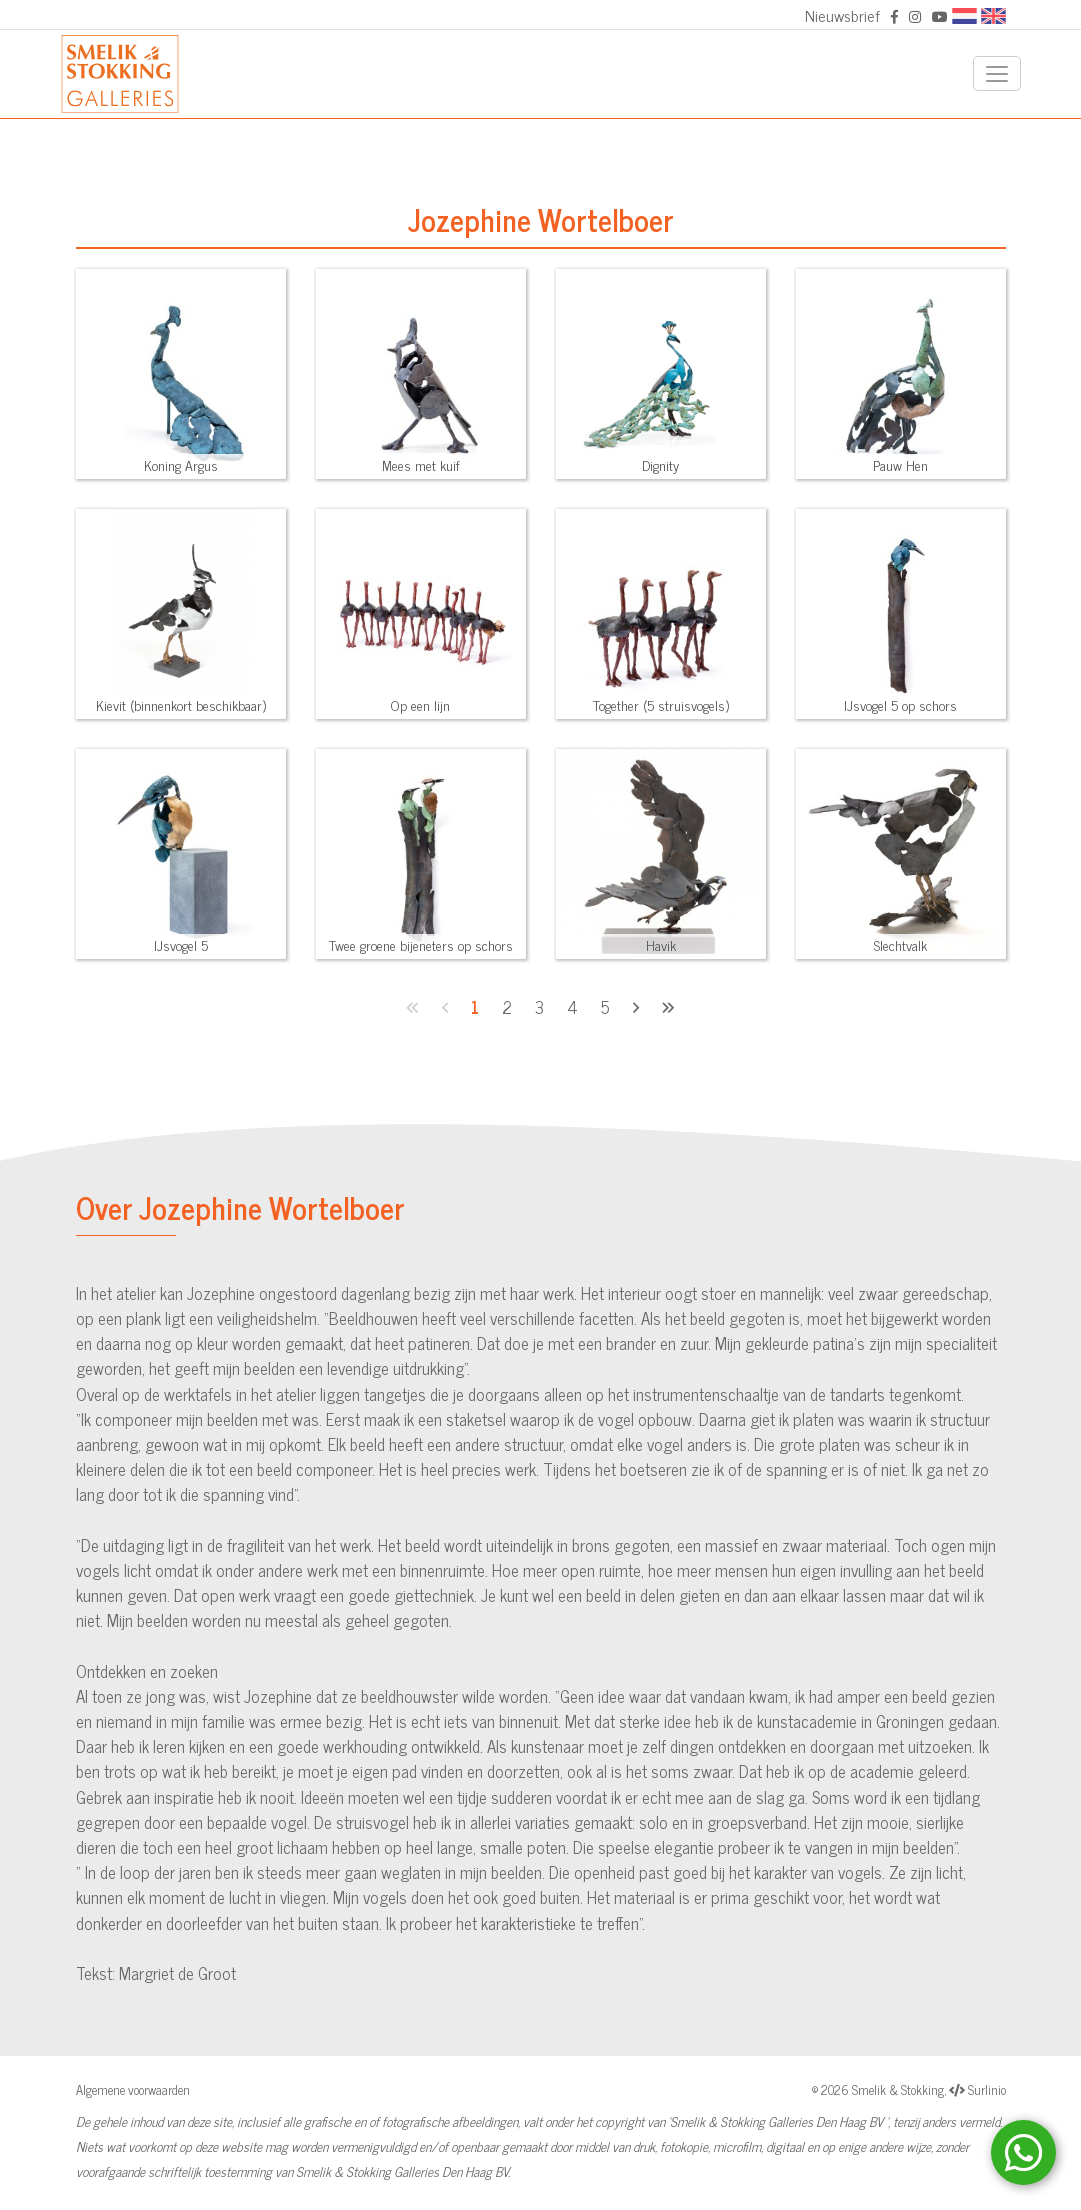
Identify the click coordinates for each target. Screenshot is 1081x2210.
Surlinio (987, 2089)
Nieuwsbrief (842, 15)
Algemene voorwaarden (133, 2089)
